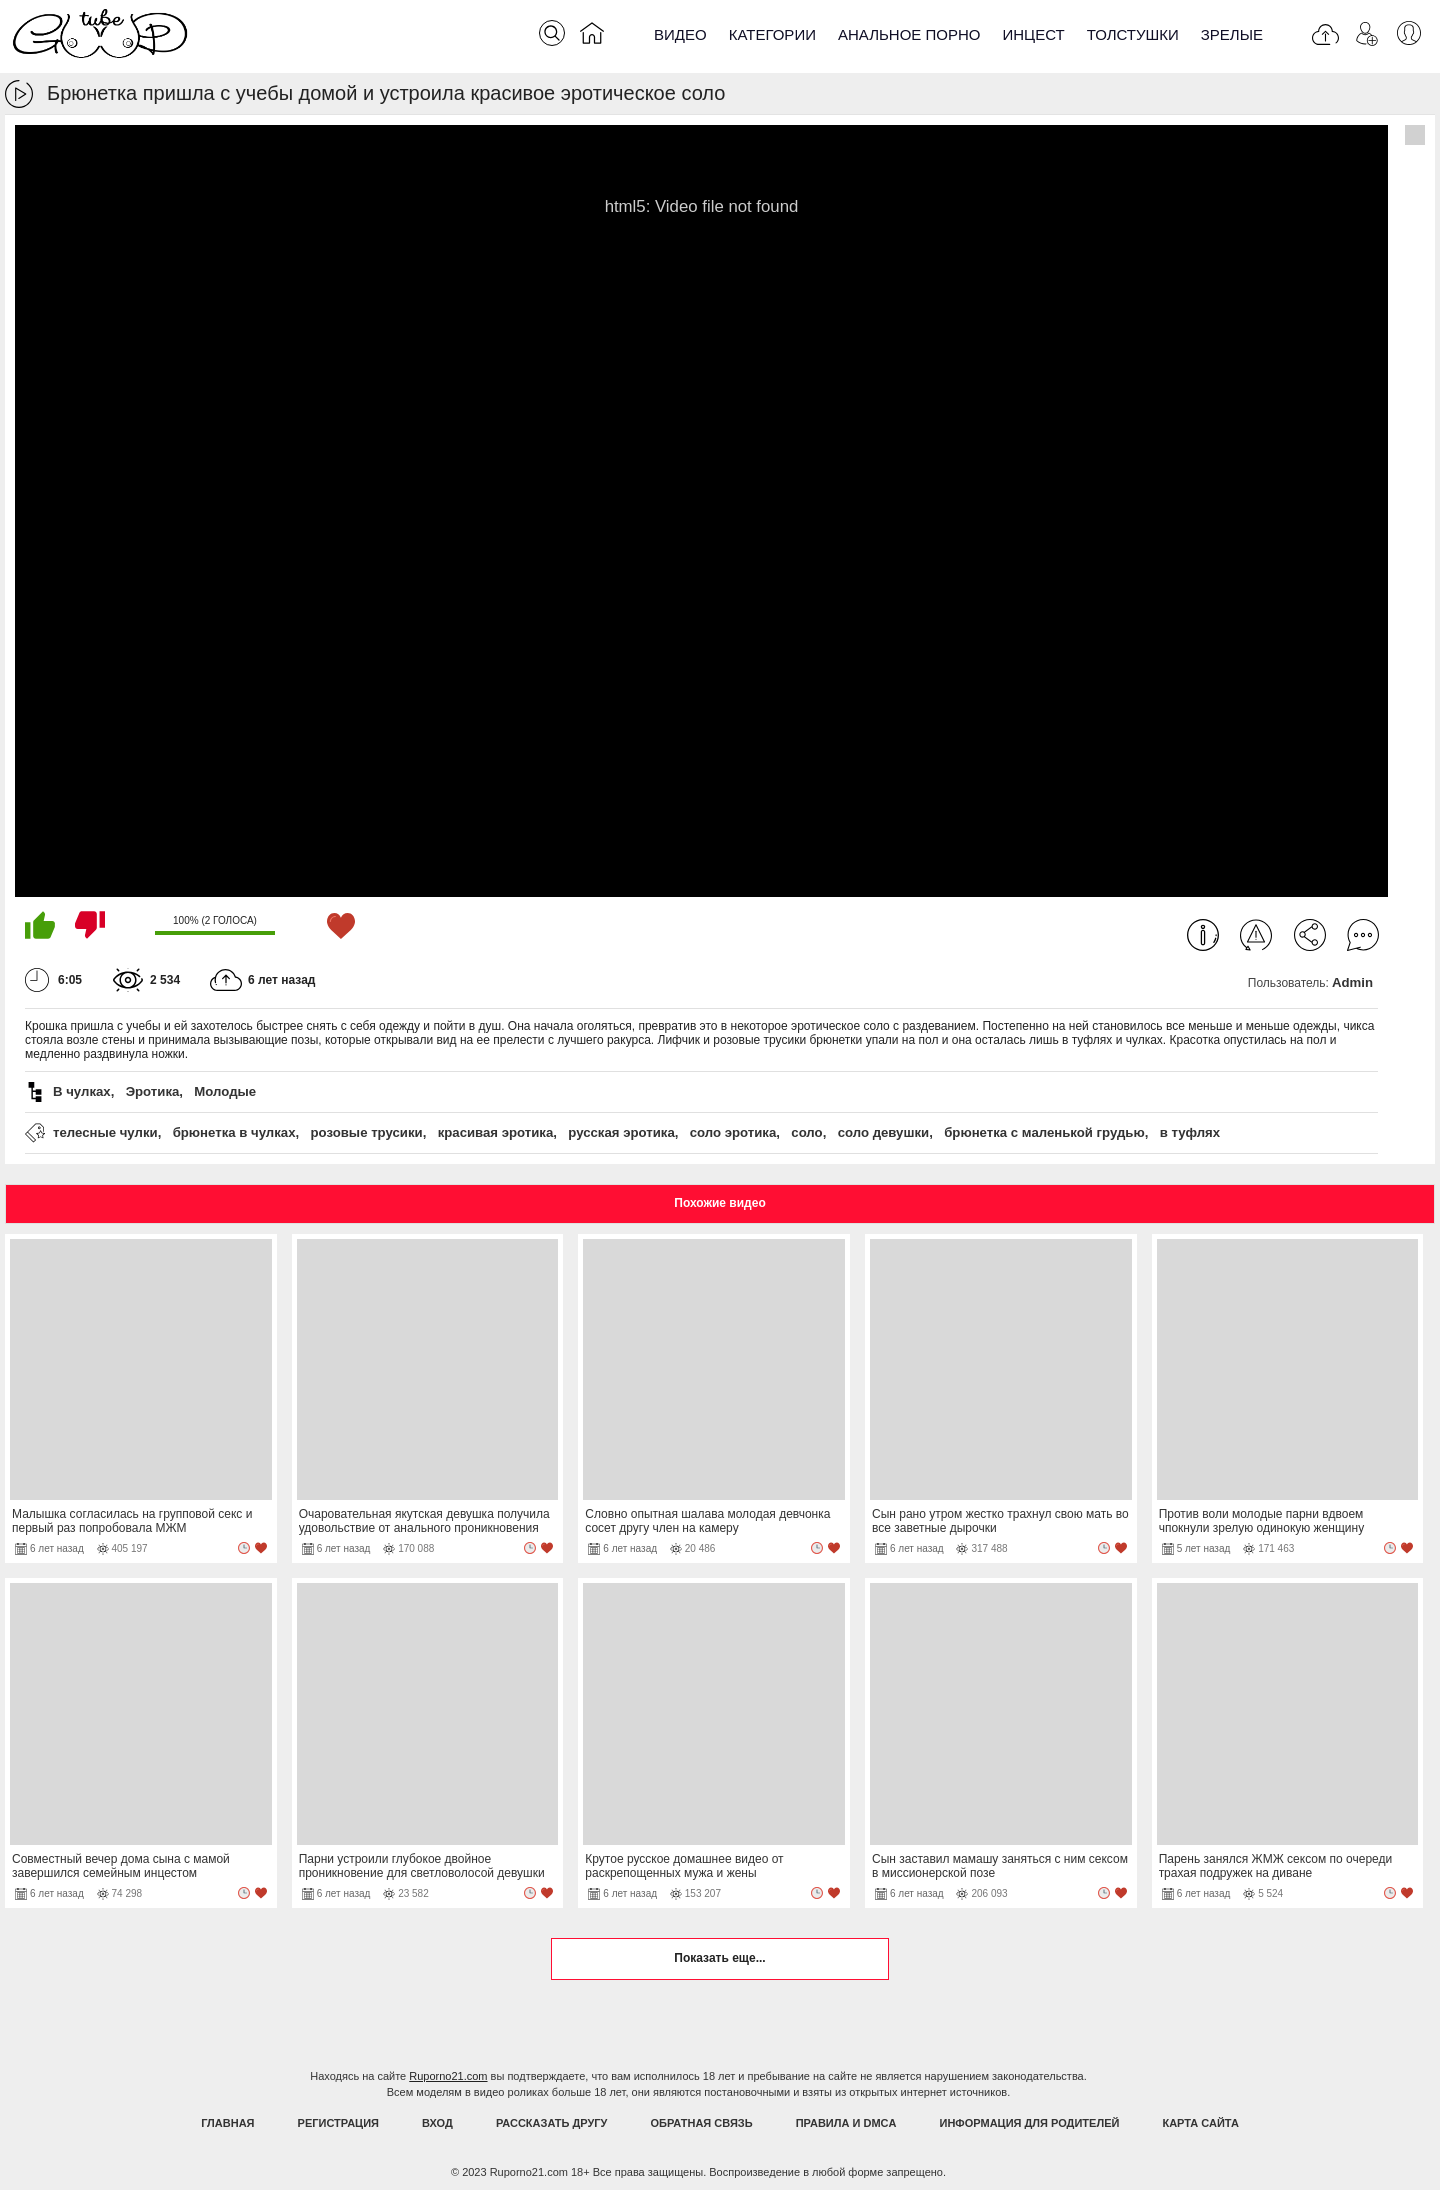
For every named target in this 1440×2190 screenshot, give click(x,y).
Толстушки (1133, 34)
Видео (680, 34)
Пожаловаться (1256, 935)
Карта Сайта (1200, 2123)
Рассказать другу (552, 2123)
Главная (227, 2123)
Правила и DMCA (846, 2123)
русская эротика (621, 1132)
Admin (1352, 982)
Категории (772, 34)
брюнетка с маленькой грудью (1044, 1132)
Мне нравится (40, 925)
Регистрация (338, 2123)
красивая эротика (496, 1132)
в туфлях (1190, 1132)
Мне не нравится (90, 925)
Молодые (225, 1091)
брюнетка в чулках (234, 1132)
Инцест (1033, 34)
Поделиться (1310, 935)
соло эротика (733, 1132)
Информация (1203, 935)
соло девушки (884, 1132)
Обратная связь (702, 2123)
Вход (437, 2123)
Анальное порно (909, 34)
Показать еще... (719, 1958)
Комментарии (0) (1363, 935)
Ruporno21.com (448, 2076)
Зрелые (1232, 34)
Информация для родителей (1030, 2123)
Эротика (153, 1091)
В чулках (82, 1091)
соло (806, 1132)
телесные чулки (105, 1132)
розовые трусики (367, 1132)
